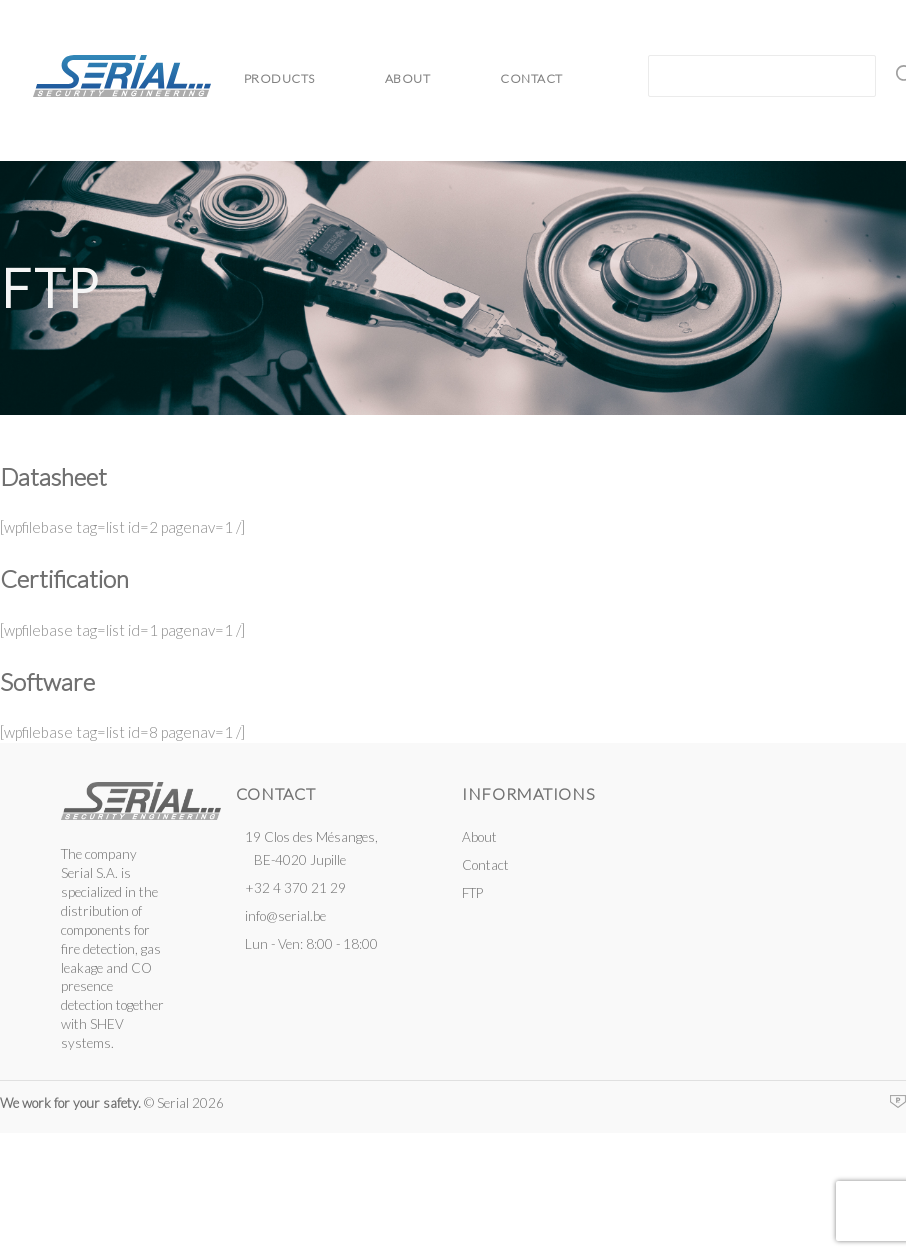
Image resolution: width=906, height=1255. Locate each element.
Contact (531, 78)
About (408, 78)
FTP (472, 893)
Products (279, 78)
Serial (122, 76)
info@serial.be (285, 916)
